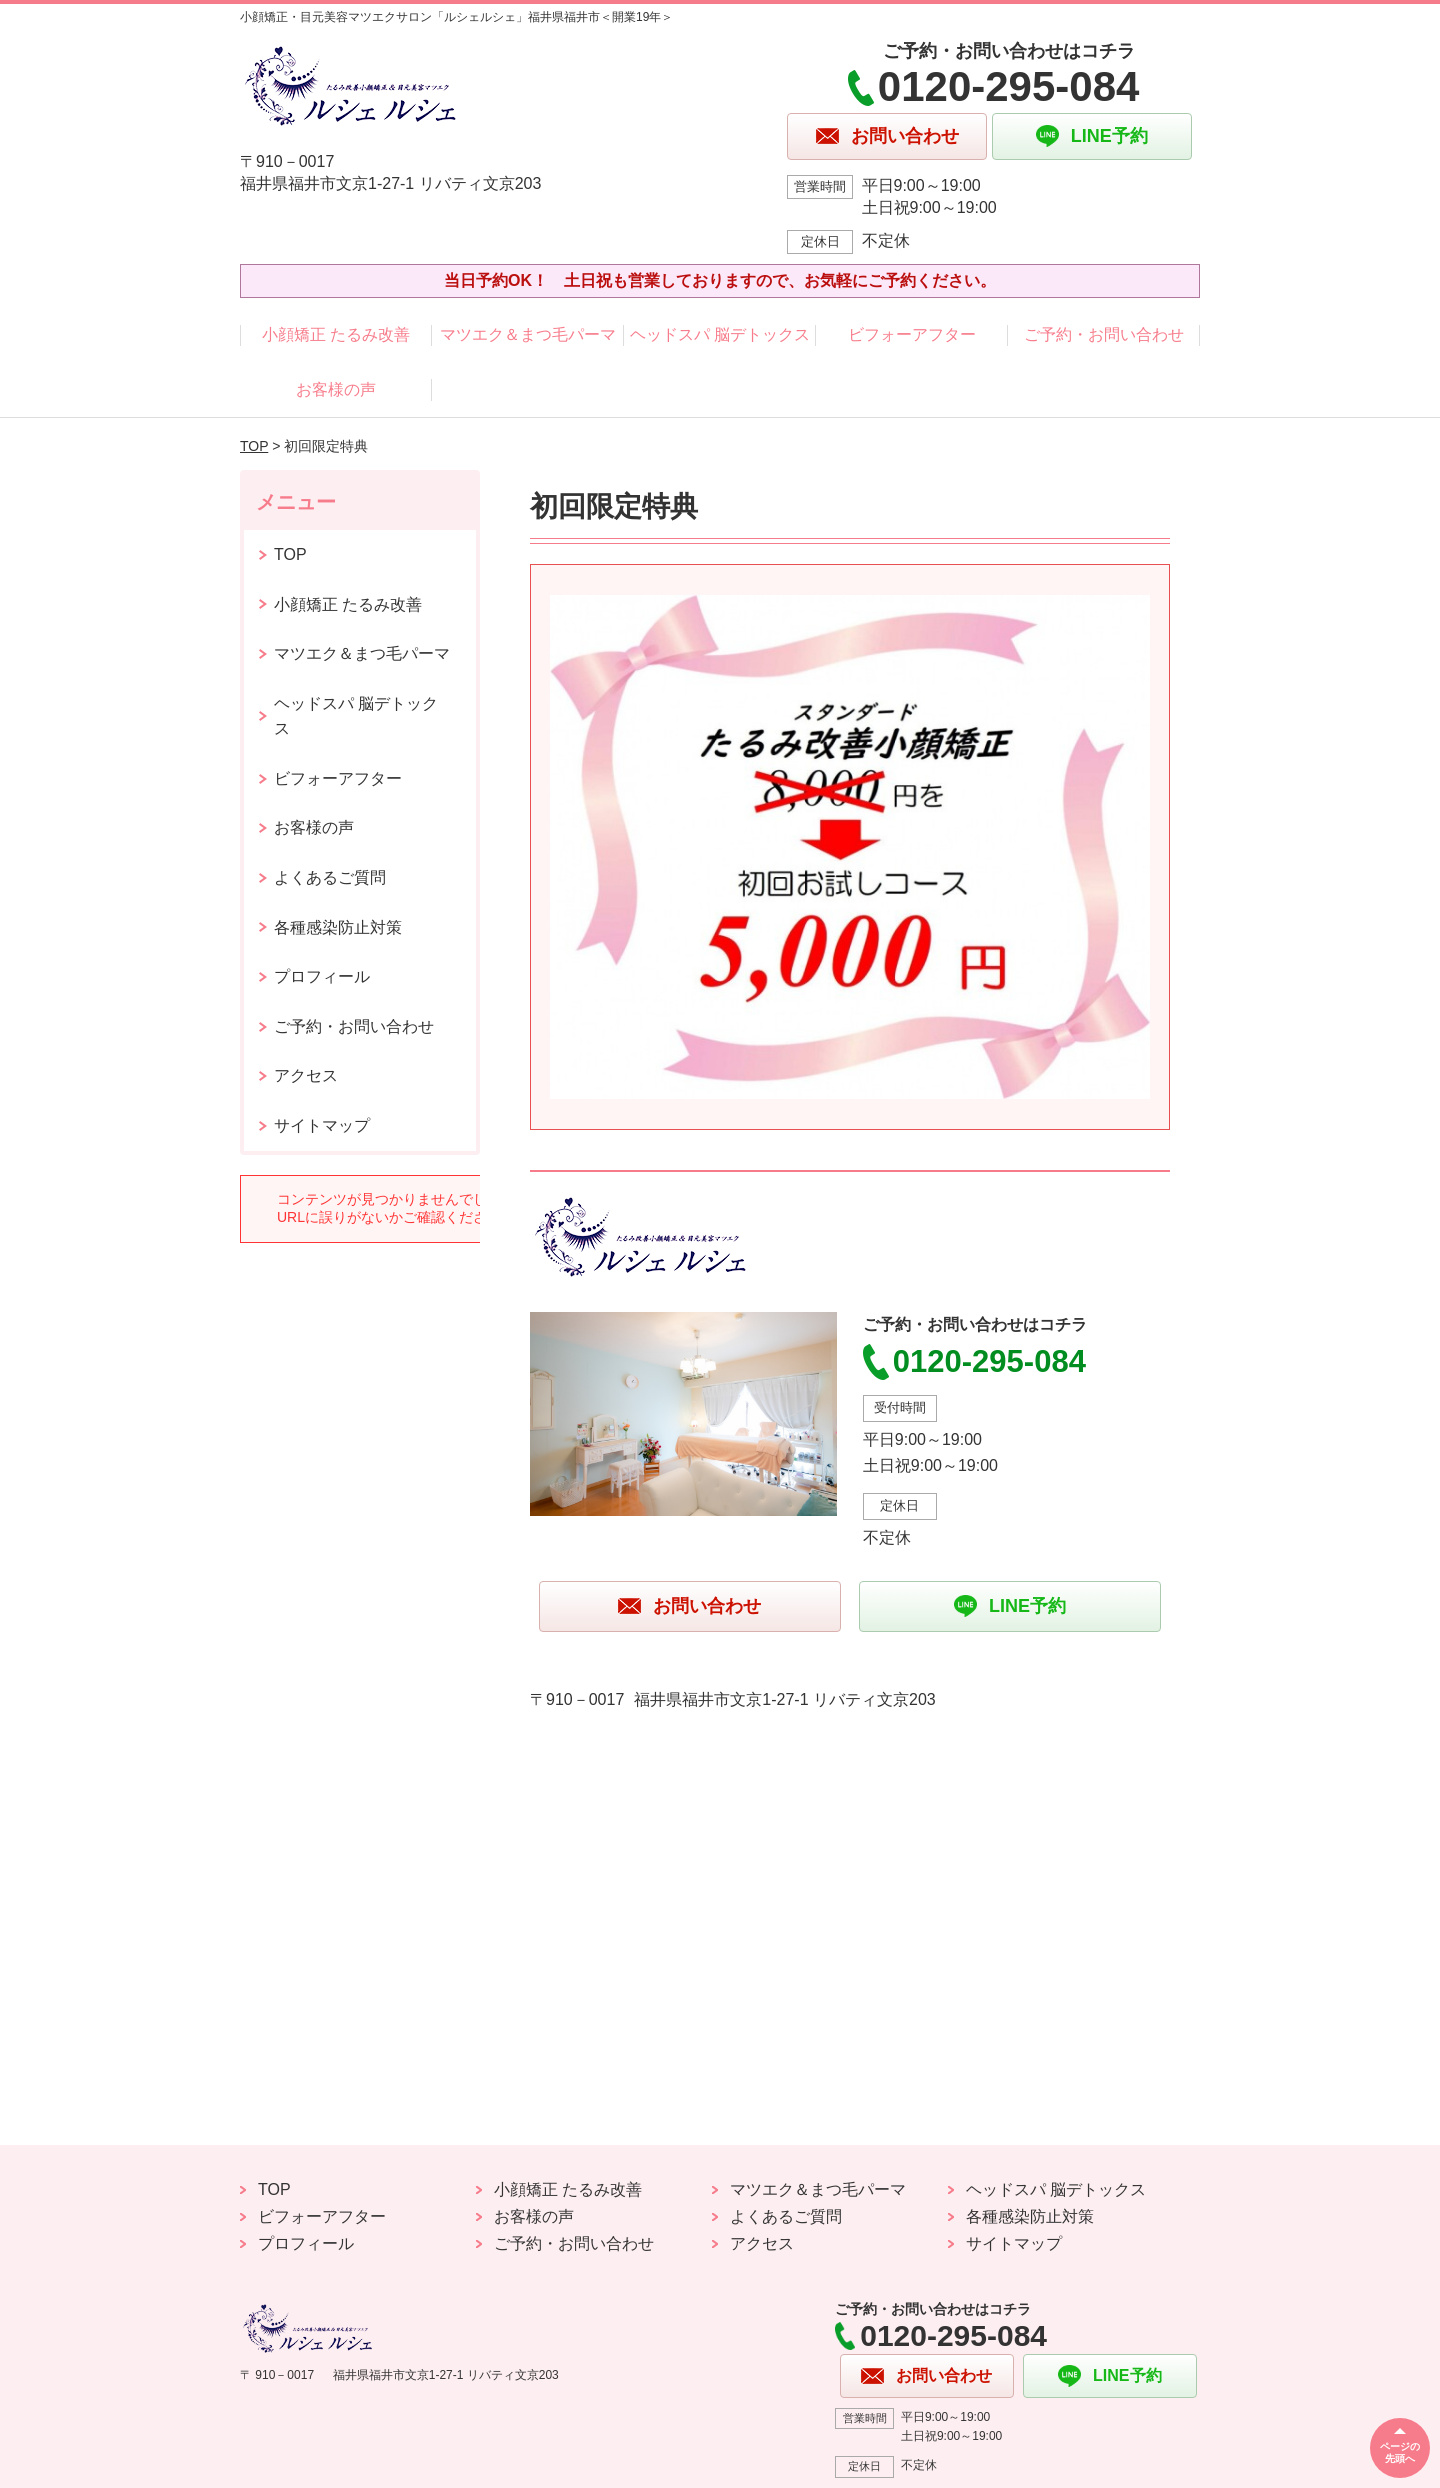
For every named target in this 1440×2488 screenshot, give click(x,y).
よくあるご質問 (330, 877)
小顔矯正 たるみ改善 (336, 334)
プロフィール (322, 976)
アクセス (306, 1075)
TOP (254, 446)
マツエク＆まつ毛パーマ (528, 334)
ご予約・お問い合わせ (1104, 334)
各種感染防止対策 (338, 927)
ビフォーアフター (912, 334)
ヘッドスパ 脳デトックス (720, 334)
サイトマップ (322, 1125)
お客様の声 (336, 389)
